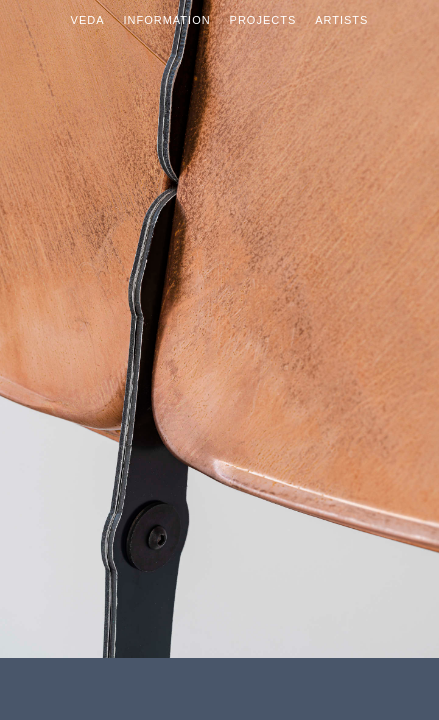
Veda (88, 20)
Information (166, 20)
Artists (341, 20)
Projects (263, 20)
